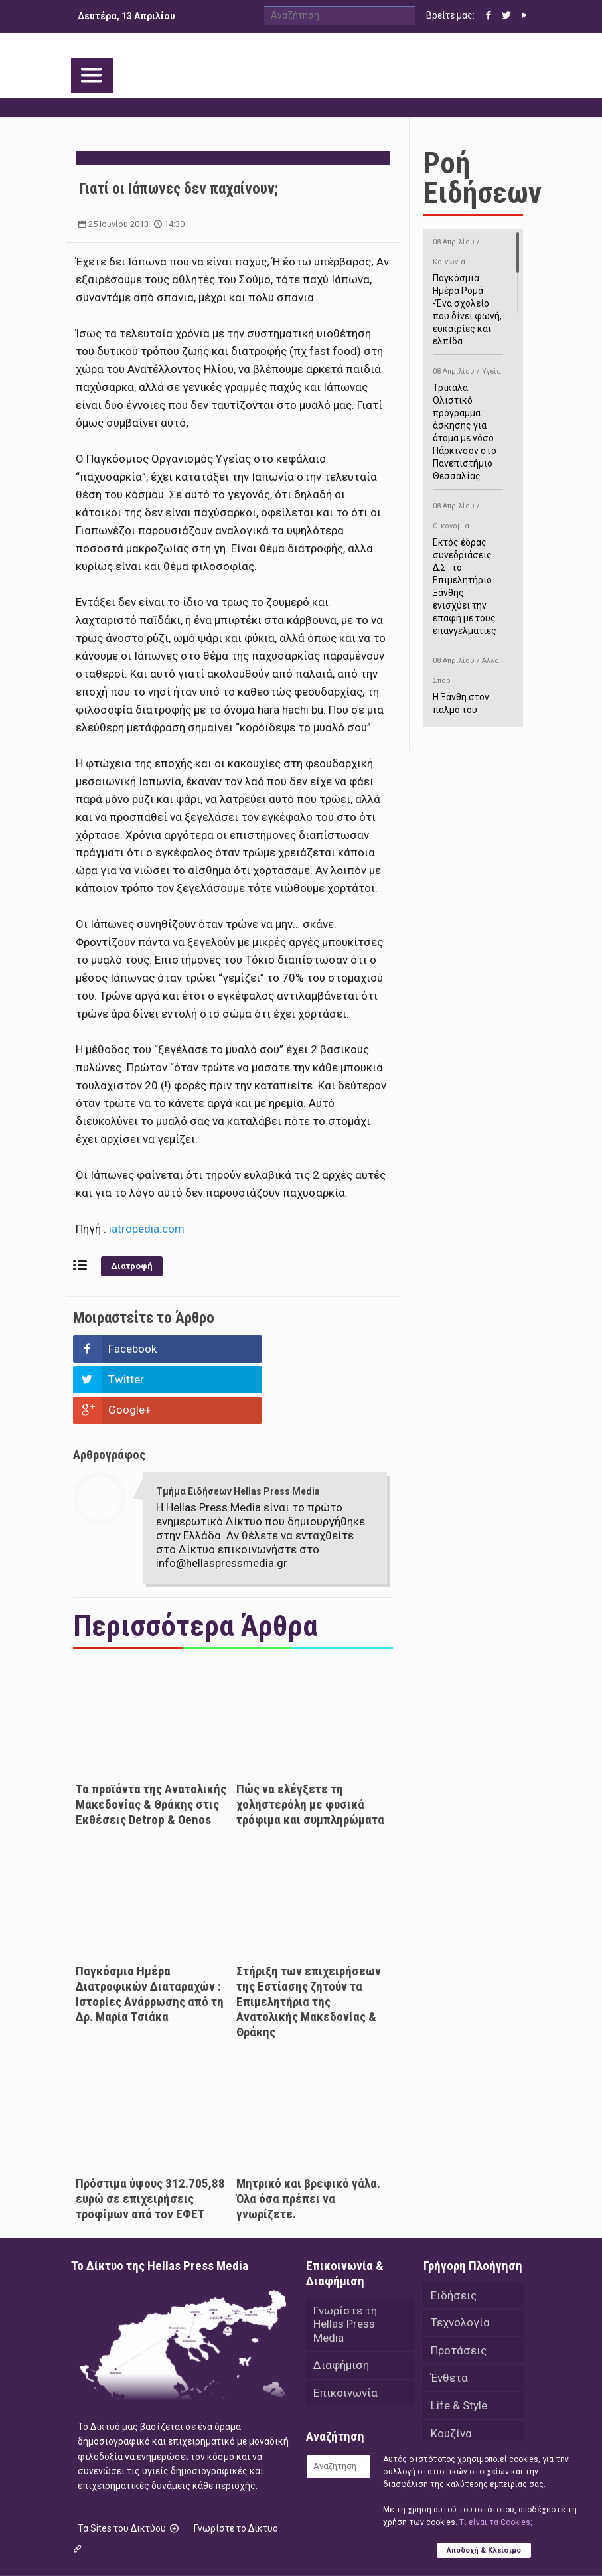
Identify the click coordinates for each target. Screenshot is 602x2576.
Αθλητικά (455, 2401)
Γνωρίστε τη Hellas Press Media (345, 2263)
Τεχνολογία (460, 2262)
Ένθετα (449, 2317)
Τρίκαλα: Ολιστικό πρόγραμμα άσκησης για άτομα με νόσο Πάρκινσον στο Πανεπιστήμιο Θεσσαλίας (467, 421)
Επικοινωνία (345, 2333)
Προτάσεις (459, 2290)
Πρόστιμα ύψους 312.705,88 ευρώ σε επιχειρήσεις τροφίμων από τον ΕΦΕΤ (150, 2137)
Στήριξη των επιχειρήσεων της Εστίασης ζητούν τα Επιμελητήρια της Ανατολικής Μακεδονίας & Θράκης (308, 1940)
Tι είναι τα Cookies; (495, 2522)
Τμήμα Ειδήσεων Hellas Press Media (238, 1430)
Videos (448, 2429)
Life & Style (459, 2345)
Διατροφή (132, 1266)
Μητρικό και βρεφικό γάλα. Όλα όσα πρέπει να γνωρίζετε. (308, 2137)
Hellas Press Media (241, 2541)
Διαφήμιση (341, 2305)
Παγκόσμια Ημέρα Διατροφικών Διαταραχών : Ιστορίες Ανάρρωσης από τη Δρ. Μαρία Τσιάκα (150, 1932)
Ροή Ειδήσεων (482, 177)
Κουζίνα (451, 2373)
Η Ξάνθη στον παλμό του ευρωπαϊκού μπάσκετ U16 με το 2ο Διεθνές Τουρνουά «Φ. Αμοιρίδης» (467, 714)
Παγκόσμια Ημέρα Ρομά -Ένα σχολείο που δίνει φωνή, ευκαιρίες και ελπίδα (467, 289)
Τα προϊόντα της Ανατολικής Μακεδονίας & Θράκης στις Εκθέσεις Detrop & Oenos (151, 1743)
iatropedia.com (147, 1228)
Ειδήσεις (454, 2234)
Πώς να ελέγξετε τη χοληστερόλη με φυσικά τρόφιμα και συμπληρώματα (310, 1743)
